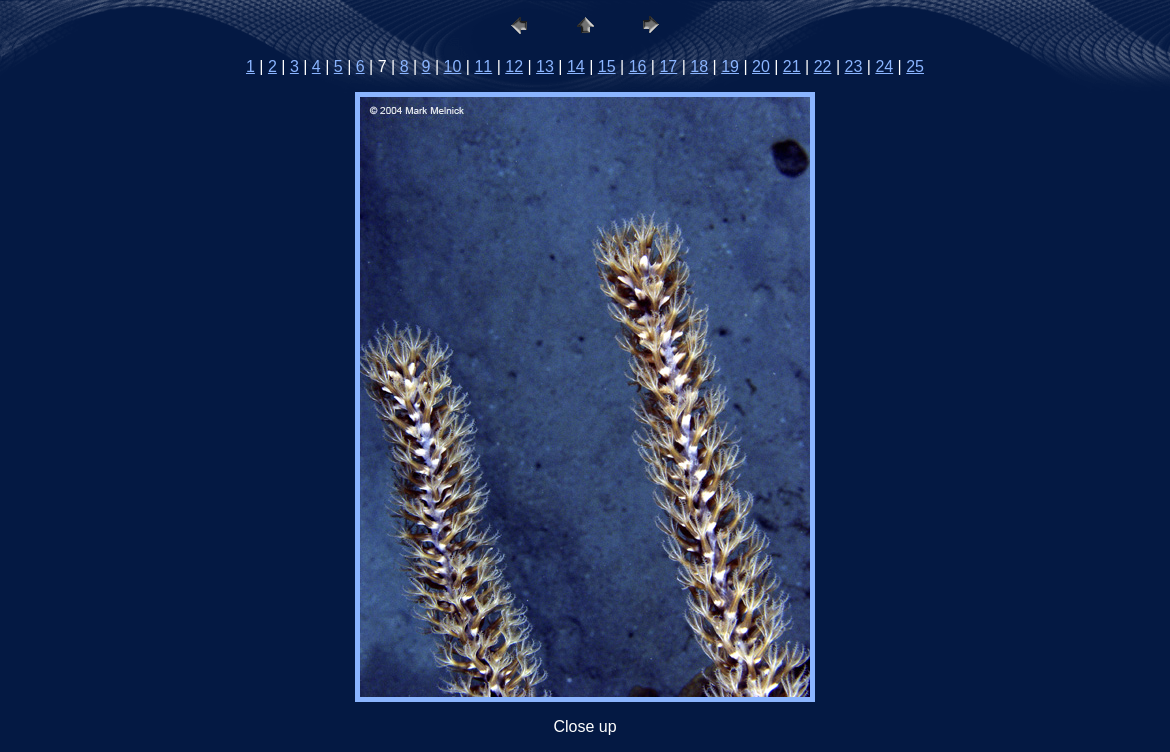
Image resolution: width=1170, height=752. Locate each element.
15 (607, 66)
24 (884, 66)
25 (915, 66)
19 (730, 66)
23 (854, 66)
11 (483, 66)
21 (792, 66)
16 (638, 66)
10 (453, 66)
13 (545, 66)
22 (823, 66)
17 (668, 66)
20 (761, 66)
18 (699, 66)
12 (514, 66)
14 (576, 66)
